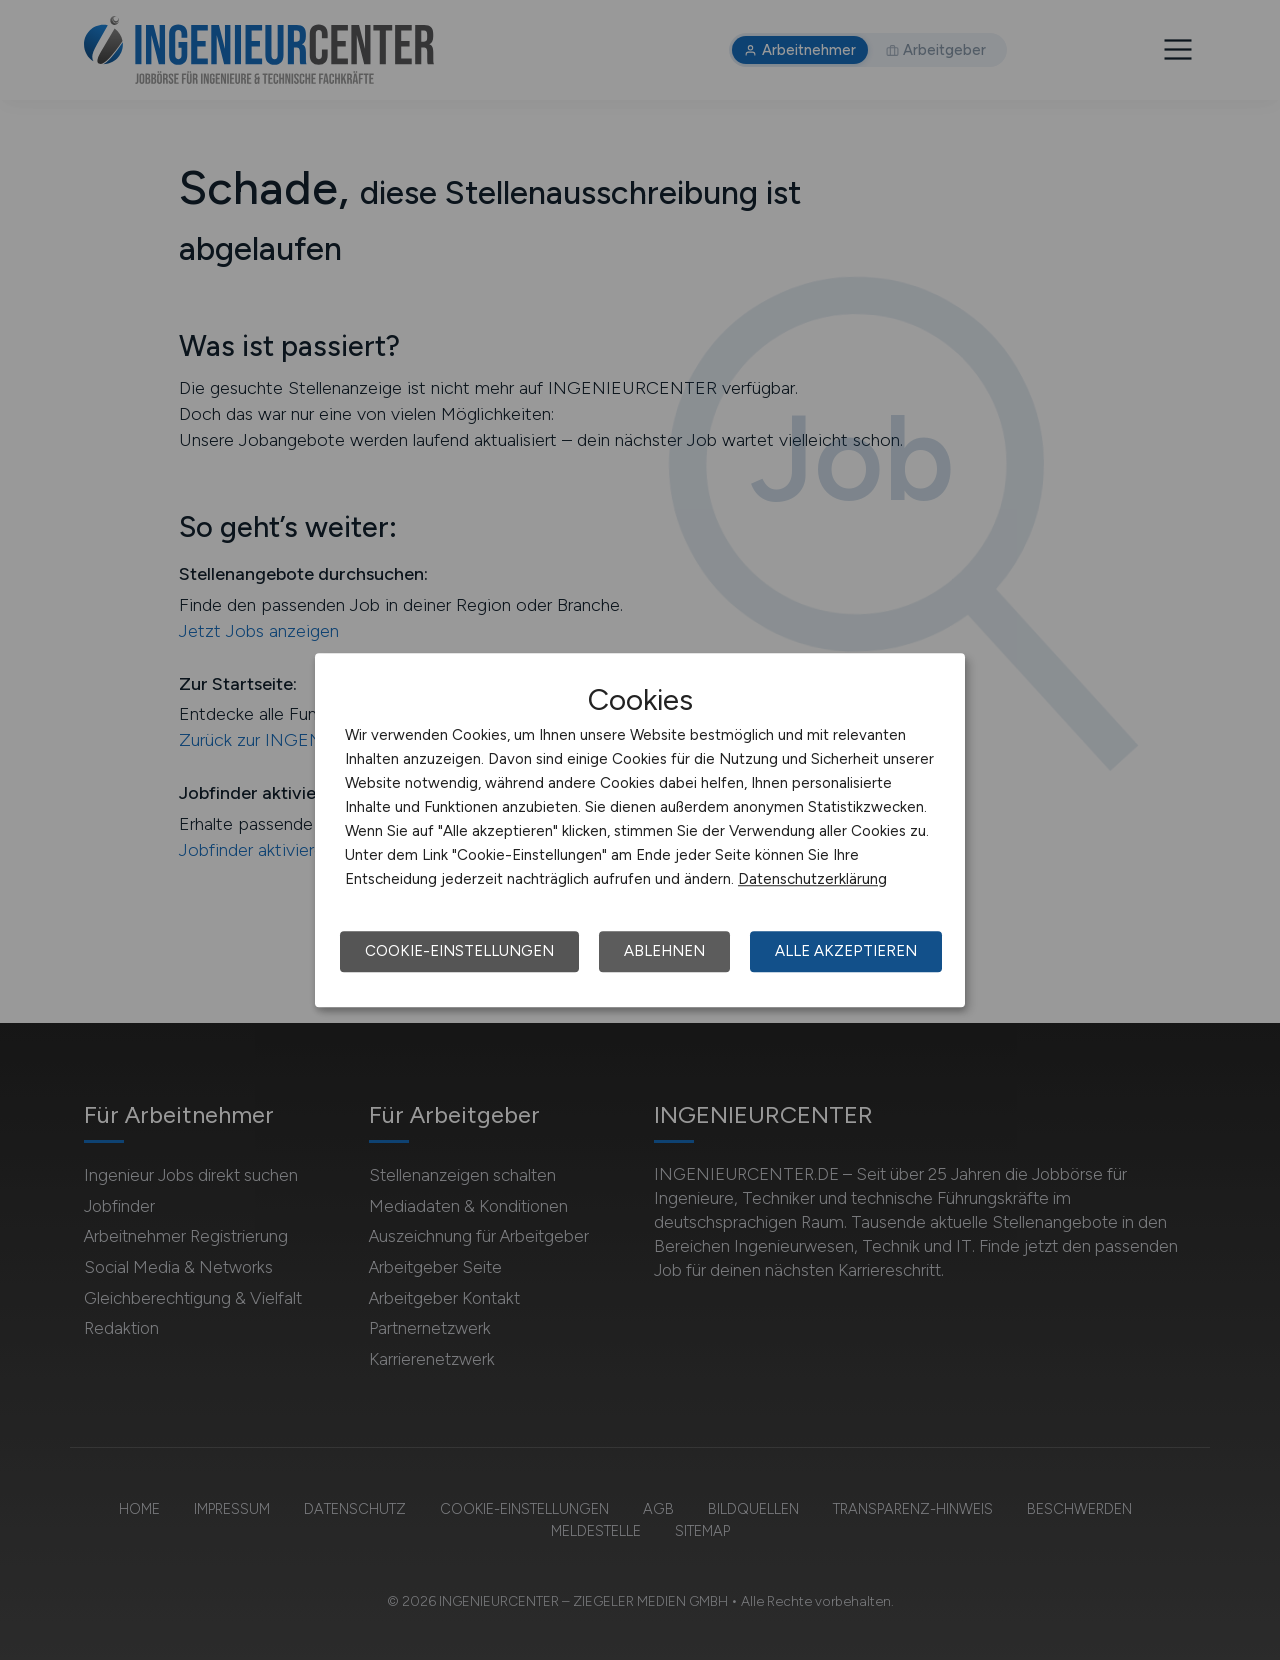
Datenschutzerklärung (812, 879)
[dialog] (640, 830)
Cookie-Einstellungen (459, 951)
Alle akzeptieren (846, 951)
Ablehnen (664, 951)
